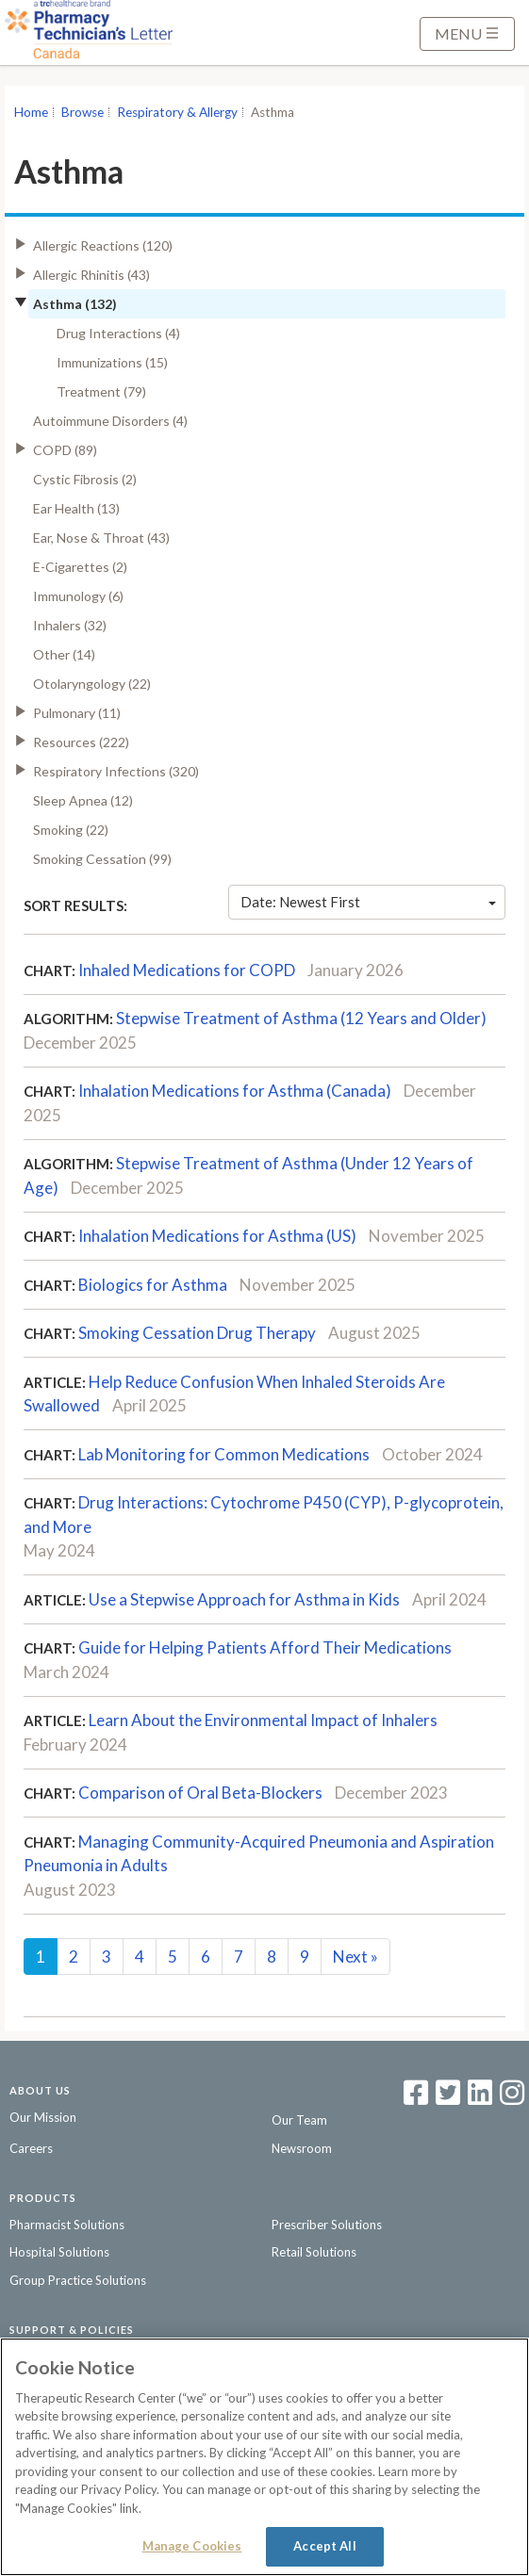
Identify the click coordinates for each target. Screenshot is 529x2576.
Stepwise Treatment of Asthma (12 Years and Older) (301, 1018)
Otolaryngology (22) (92, 684)
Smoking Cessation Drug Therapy (197, 1333)
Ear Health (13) (76, 508)
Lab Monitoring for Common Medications (224, 1454)
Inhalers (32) (70, 625)
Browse (82, 112)
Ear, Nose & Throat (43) (101, 538)
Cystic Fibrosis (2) (85, 479)
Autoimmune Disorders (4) (110, 421)
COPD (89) (65, 450)
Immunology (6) (78, 596)
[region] (264, 2457)
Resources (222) (81, 742)
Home (31, 112)
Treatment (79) (101, 391)
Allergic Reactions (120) (103, 245)
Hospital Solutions (59, 2251)
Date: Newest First (368, 901)
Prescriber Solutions (327, 2224)
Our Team (299, 2120)
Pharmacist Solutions (66, 2224)
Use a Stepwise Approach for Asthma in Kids (244, 1599)
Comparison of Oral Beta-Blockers (200, 1792)
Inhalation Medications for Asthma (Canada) (234, 1091)
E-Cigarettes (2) (80, 567)
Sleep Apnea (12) (83, 800)
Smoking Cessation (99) (102, 859)
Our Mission (42, 2117)
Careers (31, 2148)
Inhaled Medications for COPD (186, 970)
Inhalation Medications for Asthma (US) (217, 1236)
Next (355, 1956)
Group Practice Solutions (77, 2280)
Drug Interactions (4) (118, 333)
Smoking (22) (70, 830)
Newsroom (302, 2148)
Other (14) (64, 654)
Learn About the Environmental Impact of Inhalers (263, 1720)
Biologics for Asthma (152, 1285)
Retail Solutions (314, 2251)
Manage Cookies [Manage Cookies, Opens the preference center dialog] (192, 2545)
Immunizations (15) (112, 362)
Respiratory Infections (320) (116, 771)
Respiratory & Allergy (177, 112)
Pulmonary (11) (77, 713)
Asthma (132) (75, 304)
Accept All (324, 2545)
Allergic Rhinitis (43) (91, 275)
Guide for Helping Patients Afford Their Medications (265, 1647)
